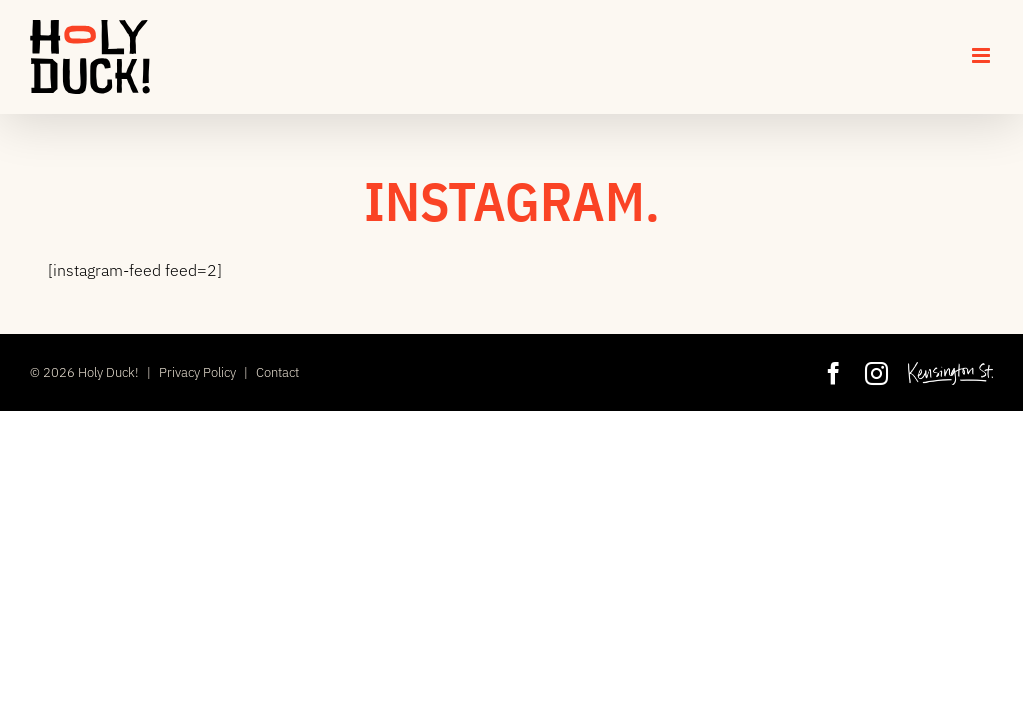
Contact (277, 372)
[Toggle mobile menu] (982, 55)
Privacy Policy (197, 372)
